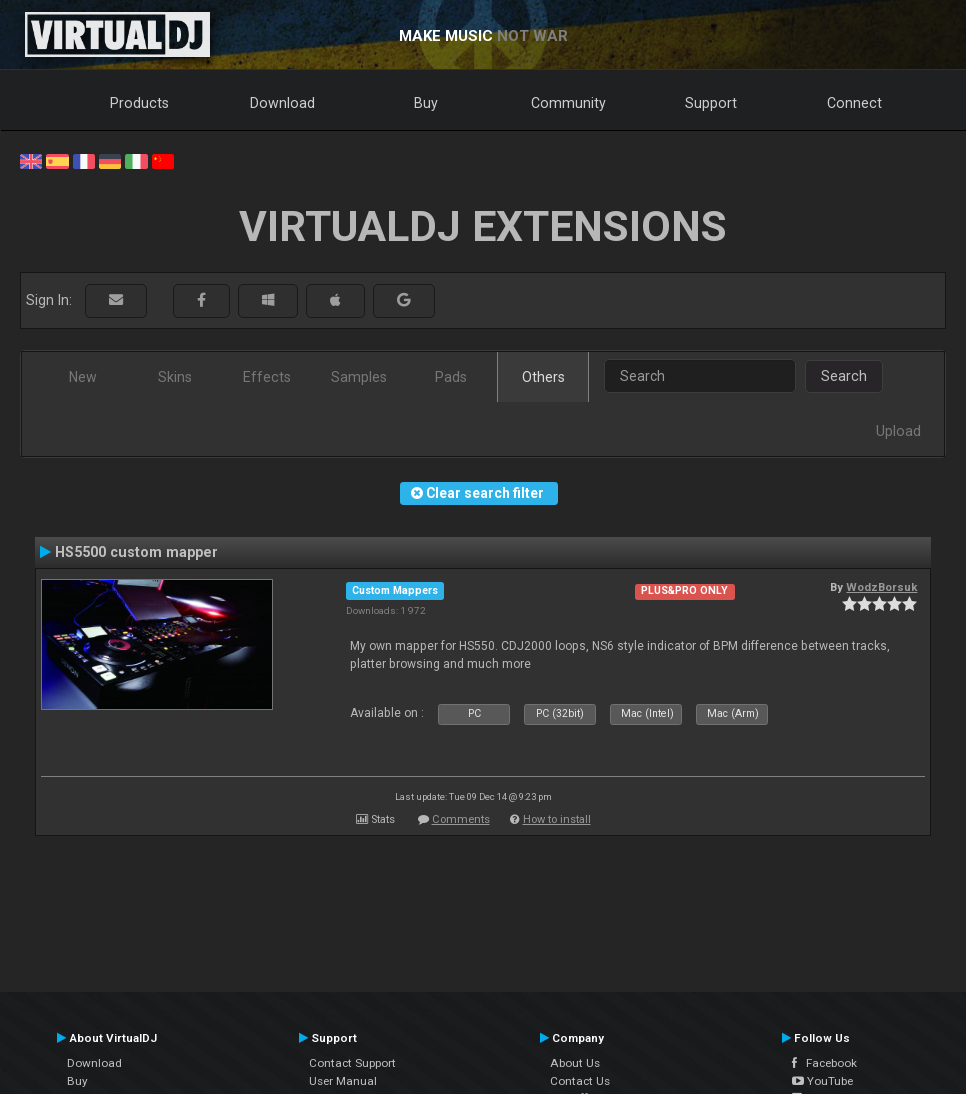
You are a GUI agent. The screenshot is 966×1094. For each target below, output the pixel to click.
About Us (575, 1063)
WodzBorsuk (881, 587)
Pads (451, 377)
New (83, 377)
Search (844, 376)
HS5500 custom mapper (136, 552)
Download (282, 103)
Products (139, 103)
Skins (175, 377)
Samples (359, 377)
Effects (267, 377)
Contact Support (352, 1063)
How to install (557, 819)
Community (568, 103)
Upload (898, 431)
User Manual (343, 1081)
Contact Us (580, 1081)
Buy (426, 103)
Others (543, 377)
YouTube (822, 1081)
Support (711, 103)
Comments (461, 819)
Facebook (824, 1063)
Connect (854, 103)
